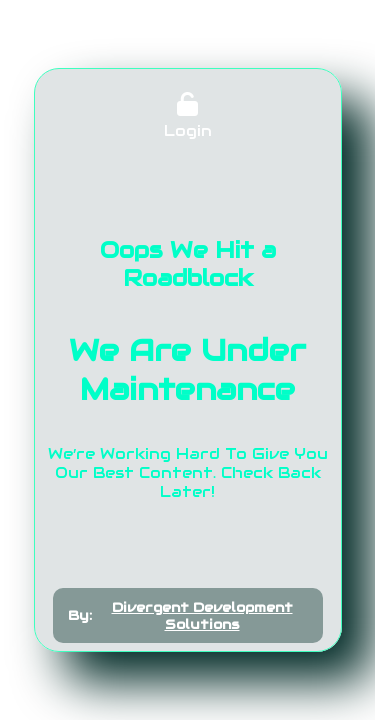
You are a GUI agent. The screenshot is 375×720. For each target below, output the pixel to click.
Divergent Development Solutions (202, 616)
